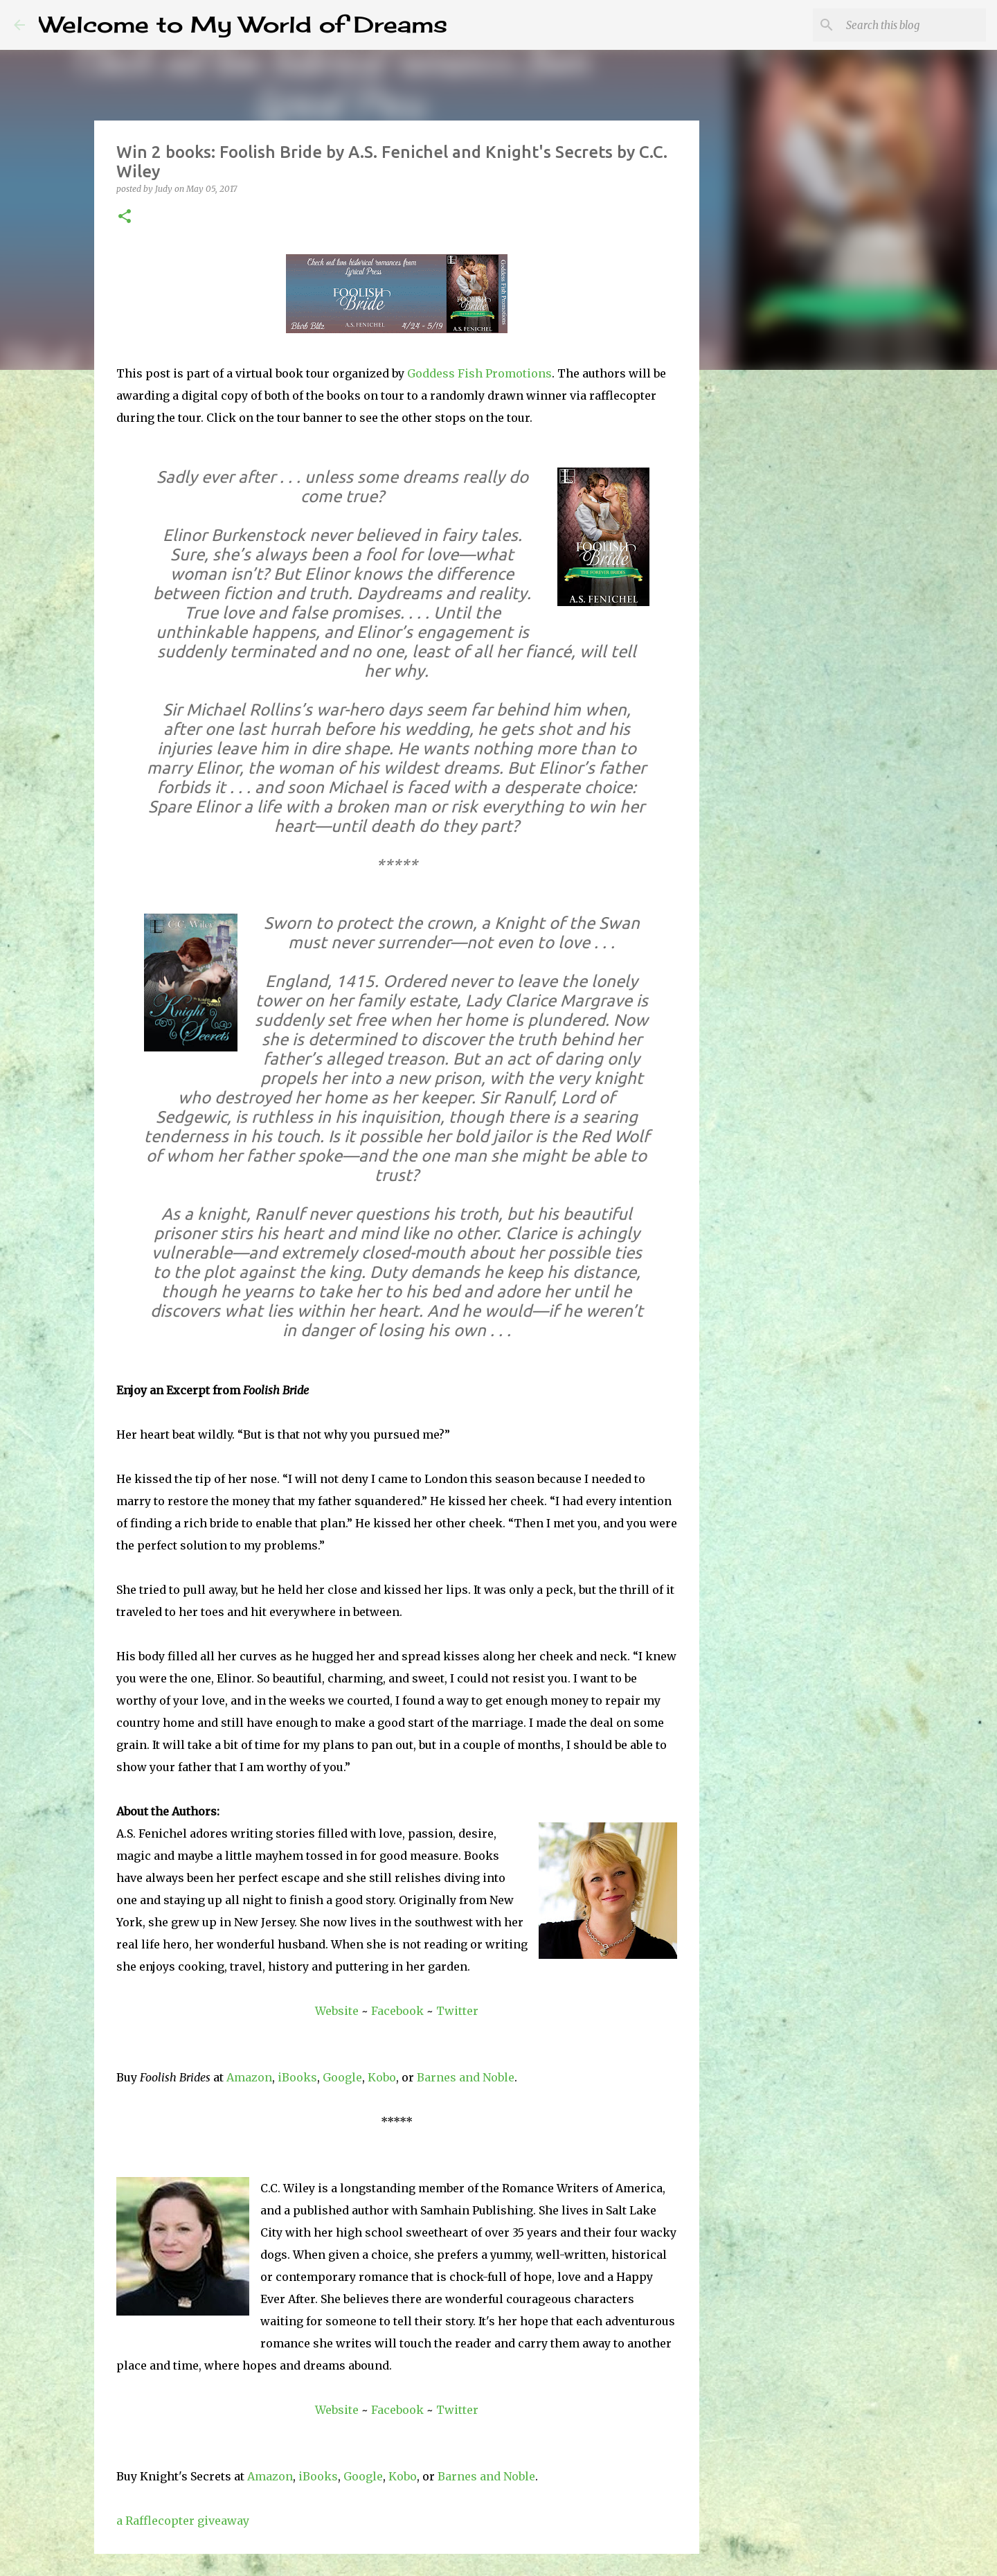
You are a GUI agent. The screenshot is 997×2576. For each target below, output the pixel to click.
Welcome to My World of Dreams (243, 24)
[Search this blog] (913, 25)
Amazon (249, 2077)
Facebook (397, 2011)
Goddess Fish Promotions (479, 373)
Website (337, 2011)
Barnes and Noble (465, 2077)
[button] (124, 217)
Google (342, 2077)
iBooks (297, 2077)
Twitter (457, 2011)
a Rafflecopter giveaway (182, 2521)
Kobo (382, 2077)
